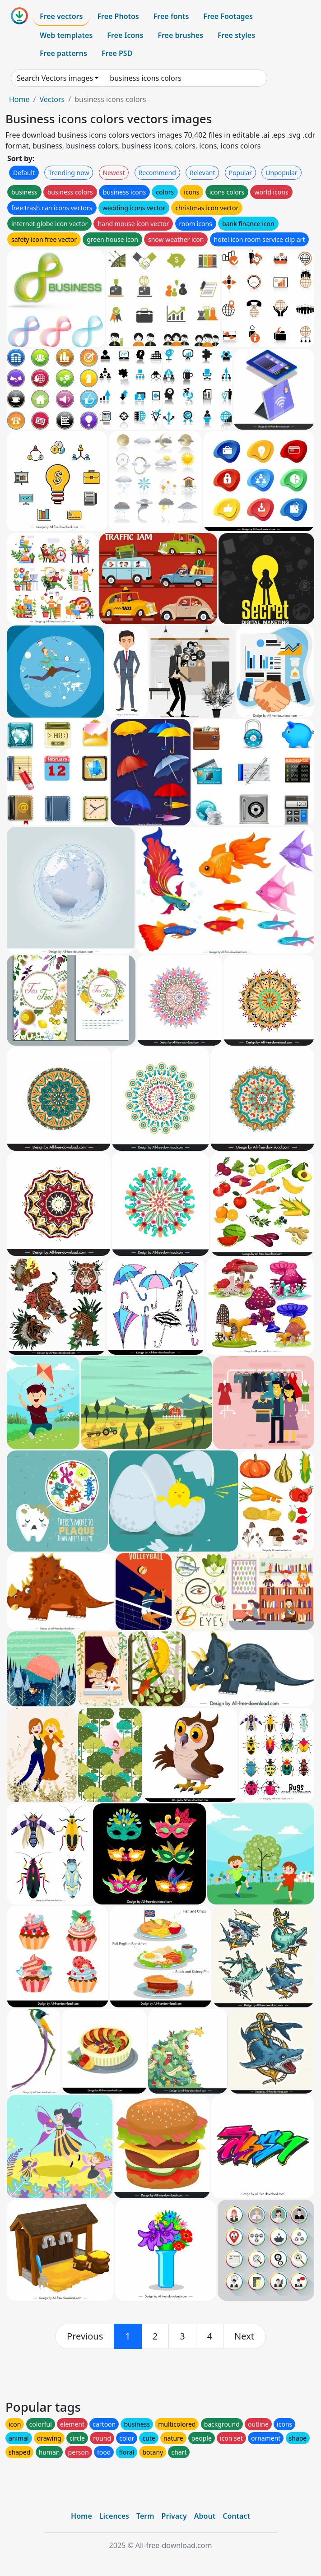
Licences (114, 2516)
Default (24, 172)
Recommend (157, 172)
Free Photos (118, 16)
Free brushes (180, 35)
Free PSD (117, 53)
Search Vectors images (55, 78)
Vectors (52, 99)
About (204, 2516)
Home (19, 99)
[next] (244, 2336)
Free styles (236, 35)
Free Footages (228, 16)
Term (145, 2516)
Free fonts (171, 16)
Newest (114, 172)
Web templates (66, 35)
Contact (236, 2516)
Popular (240, 172)
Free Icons (125, 35)
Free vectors (61, 16)
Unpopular (281, 172)
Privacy (174, 2516)
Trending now (68, 172)
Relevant (202, 172)
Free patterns (63, 53)
